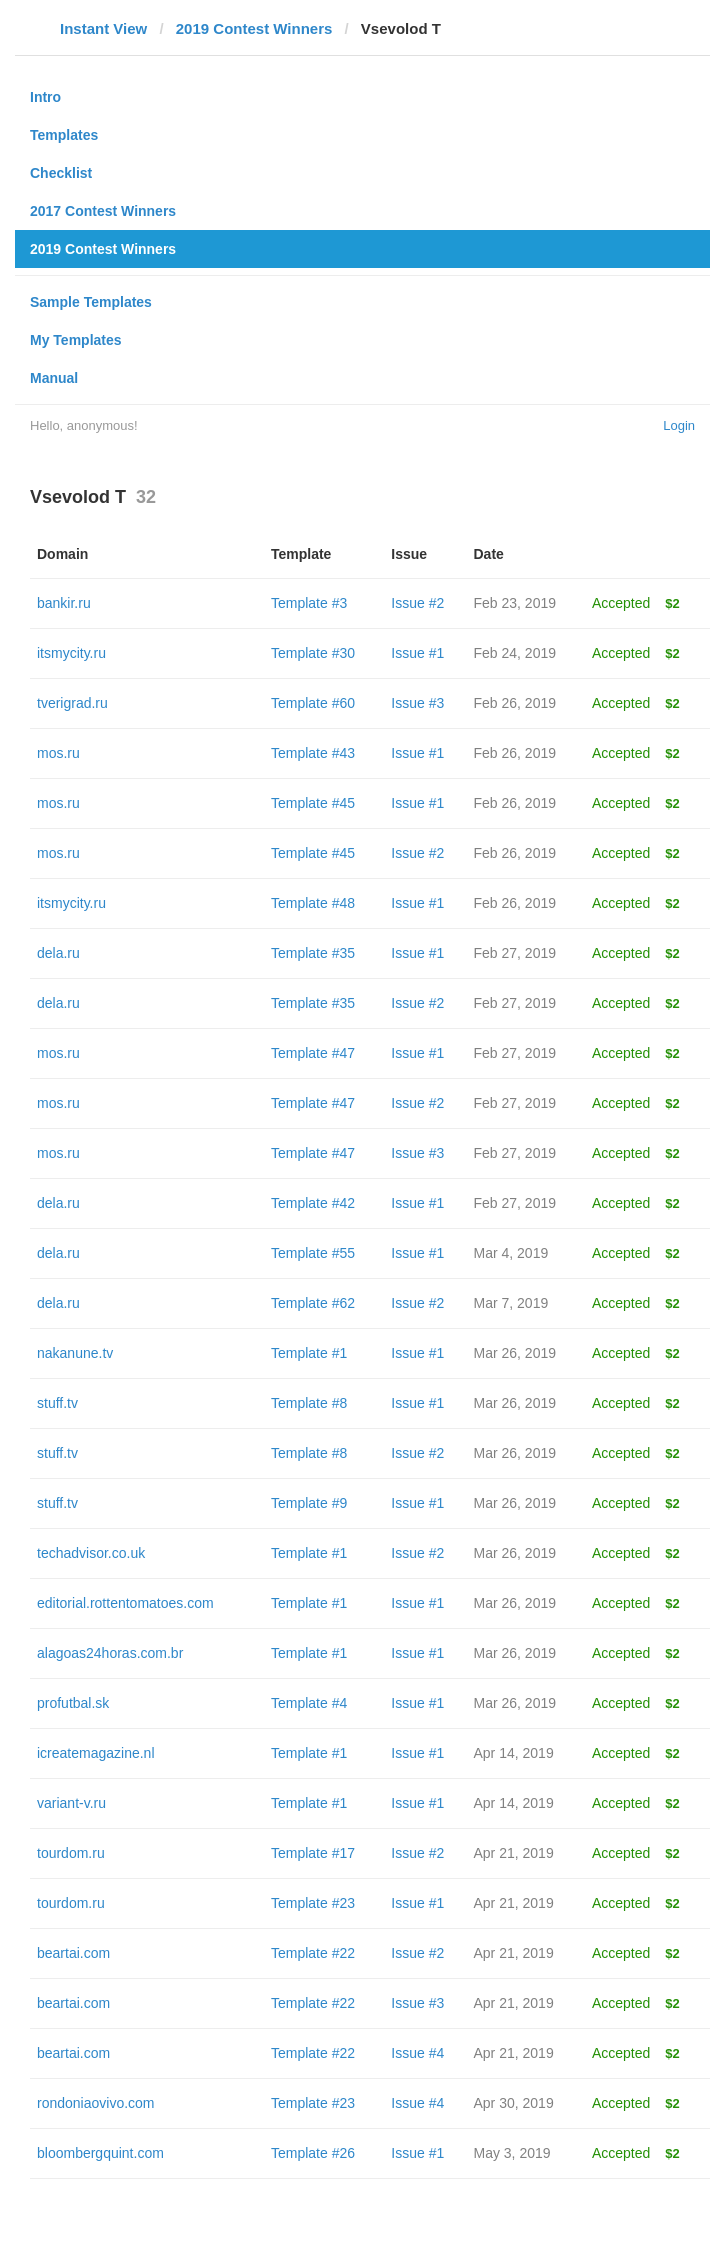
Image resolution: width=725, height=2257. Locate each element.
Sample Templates (91, 302)
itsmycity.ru (71, 653)
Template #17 (313, 1853)
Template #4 (309, 1703)
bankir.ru (64, 603)
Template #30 (313, 653)
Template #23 (313, 1903)
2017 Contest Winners (103, 211)
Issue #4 (417, 2053)
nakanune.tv (75, 1353)
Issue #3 (417, 703)
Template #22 (313, 1953)
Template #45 (313, 803)
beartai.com (73, 1953)
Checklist (61, 173)
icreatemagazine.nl (96, 1753)
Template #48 (313, 903)
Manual (54, 378)
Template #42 (313, 1203)
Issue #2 (417, 603)
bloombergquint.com (100, 2153)
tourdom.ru (71, 1853)
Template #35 (313, 953)
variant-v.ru (71, 1803)
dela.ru (58, 953)
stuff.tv (57, 1403)
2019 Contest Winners (254, 28)
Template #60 (313, 703)
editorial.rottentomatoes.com (125, 1603)
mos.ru (58, 753)
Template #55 (313, 1253)
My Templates (76, 340)
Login (679, 425)
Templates (64, 135)
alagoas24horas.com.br (110, 1653)
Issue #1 (417, 653)
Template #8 (309, 1403)
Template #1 (309, 1353)
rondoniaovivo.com (96, 2103)
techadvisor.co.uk (91, 1553)
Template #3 (309, 603)
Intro (45, 97)
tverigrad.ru (72, 703)
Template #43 (313, 753)
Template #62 (313, 1303)
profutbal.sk (73, 1703)
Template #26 (313, 2153)
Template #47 (313, 1053)
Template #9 (309, 1503)
